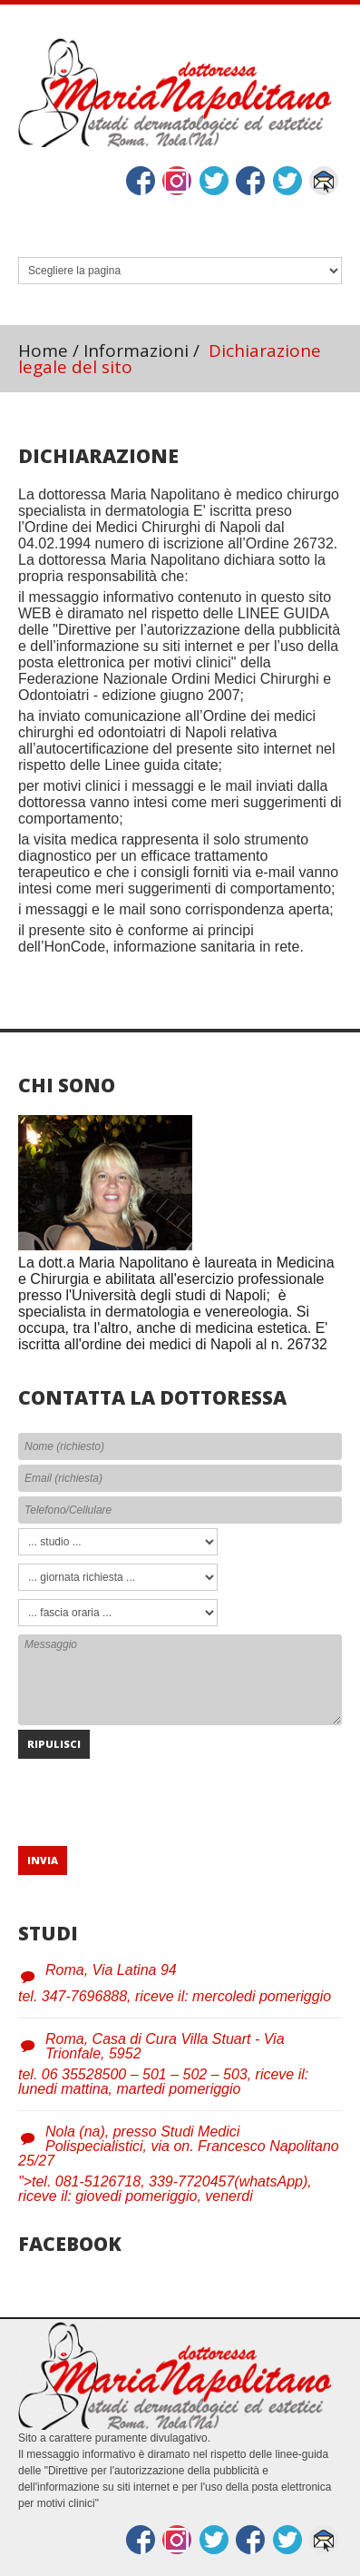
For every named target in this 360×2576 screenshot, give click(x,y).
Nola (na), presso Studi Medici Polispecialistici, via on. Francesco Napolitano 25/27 (178, 2146)
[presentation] (156, 1794)
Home (43, 350)
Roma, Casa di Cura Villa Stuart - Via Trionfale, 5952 (165, 2046)
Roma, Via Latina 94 (111, 1970)
